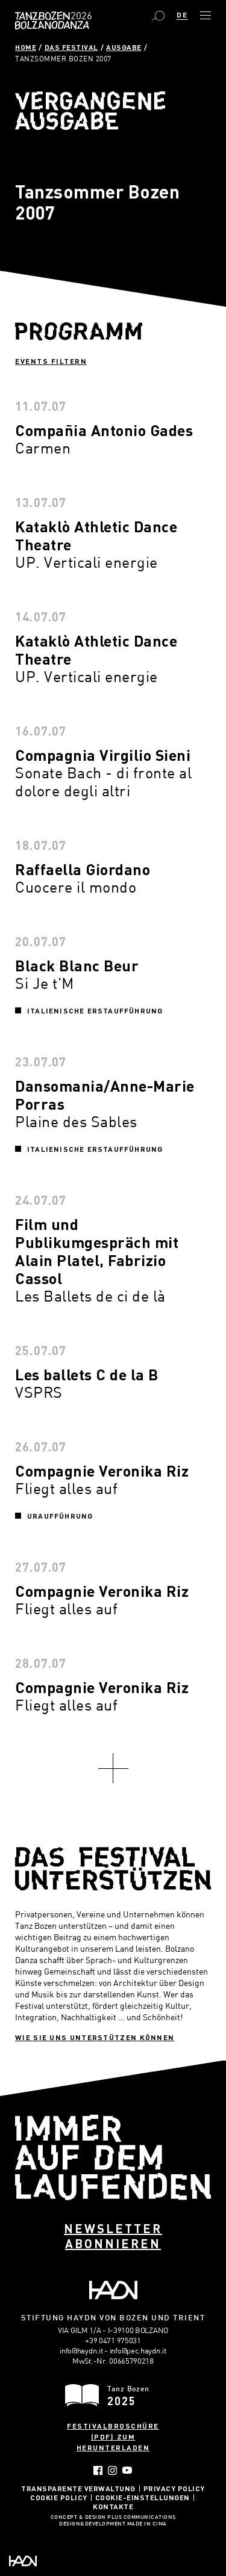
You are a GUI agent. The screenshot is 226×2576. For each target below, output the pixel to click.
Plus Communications (141, 2517)
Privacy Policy (174, 2488)
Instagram (112, 2470)
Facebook (97, 2470)
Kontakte (113, 2506)
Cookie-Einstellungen (142, 2497)
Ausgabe (124, 47)
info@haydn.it (81, 2350)
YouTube (127, 2470)
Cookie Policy (58, 2497)
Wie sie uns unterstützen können (94, 2037)
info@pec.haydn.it (138, 2350)
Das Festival (71, 47)
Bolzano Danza (80, 16)
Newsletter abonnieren (113, 2236)
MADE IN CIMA (147, 2524)
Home (25, 47)
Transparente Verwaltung (78, 2488)
